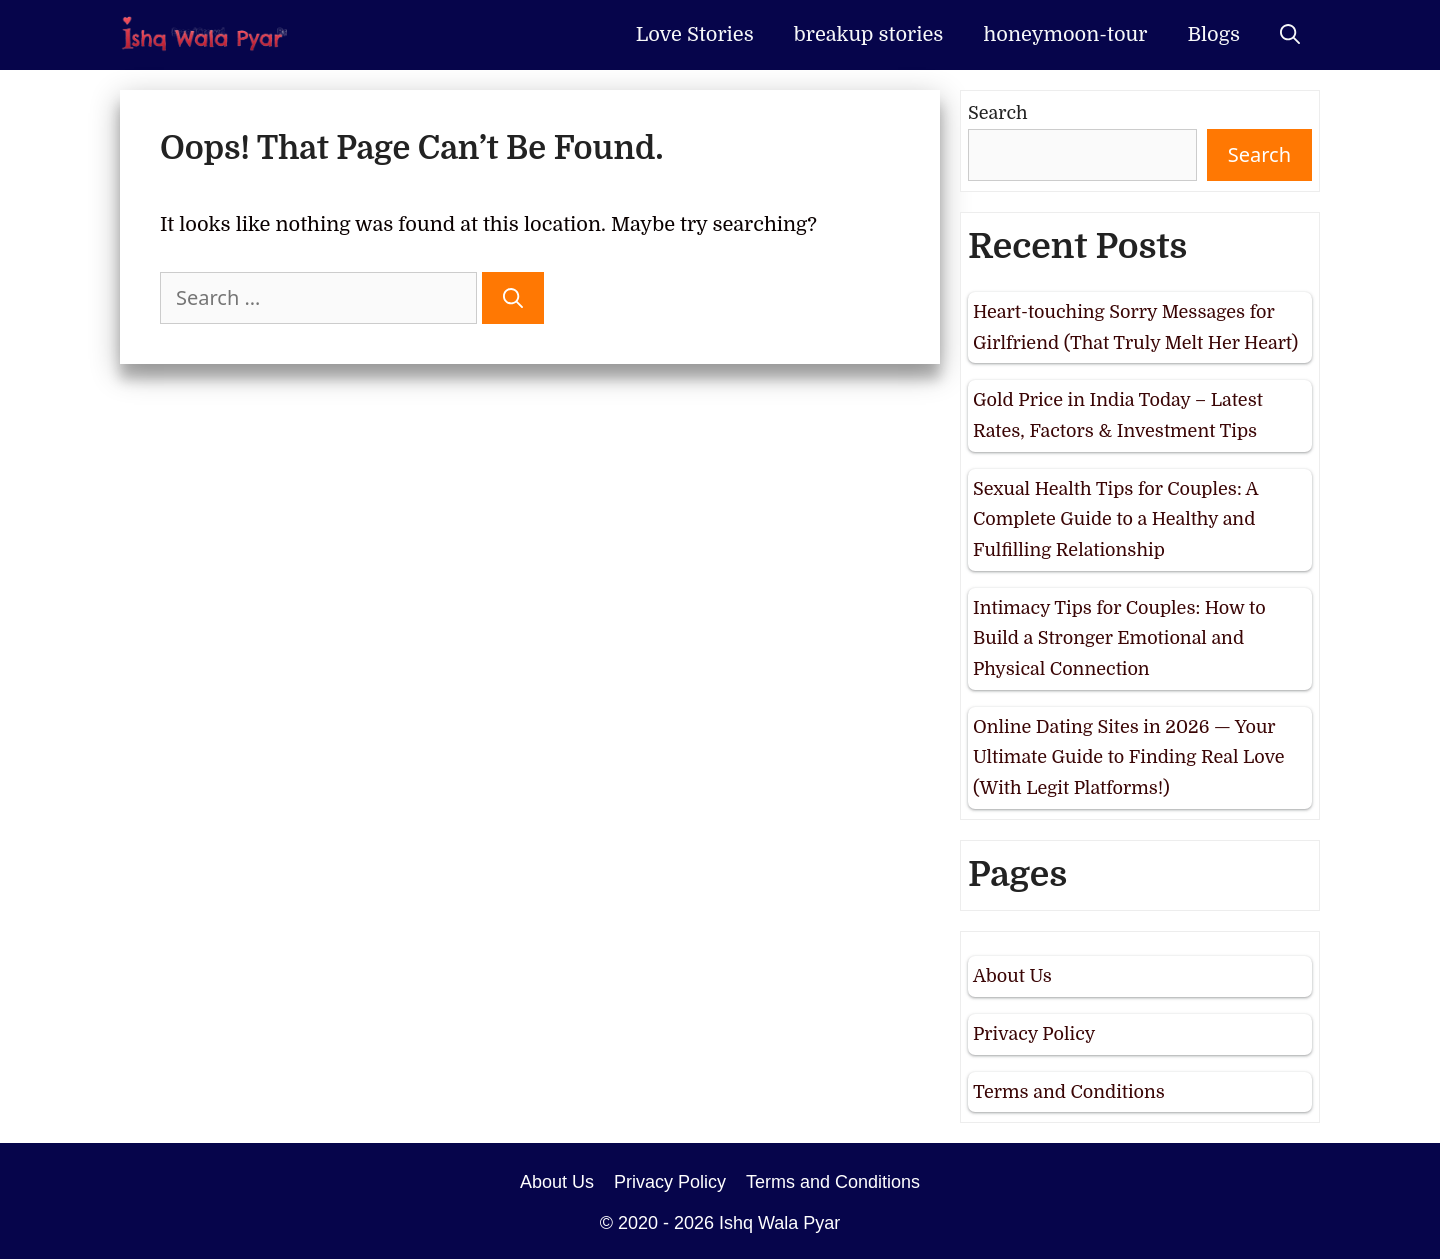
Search (998, 113)
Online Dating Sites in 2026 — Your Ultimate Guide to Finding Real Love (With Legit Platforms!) (1129, 757)
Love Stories (695, 34)
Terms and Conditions (1069, 1092)
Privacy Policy (1034, 1034)
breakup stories (869, 34)
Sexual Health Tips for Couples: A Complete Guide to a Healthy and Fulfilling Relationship (1116, 519)
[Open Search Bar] (1290, 35)
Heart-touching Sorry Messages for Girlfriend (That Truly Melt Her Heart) (1135, 327)
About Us (1012, 976)
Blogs (1213, 34)
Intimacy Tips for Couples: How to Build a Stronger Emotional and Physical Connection (1119, 638)
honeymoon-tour (1065, 34)
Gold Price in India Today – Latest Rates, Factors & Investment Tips (1118, 415)
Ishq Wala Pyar (779, 1223)
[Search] (513, 298)
